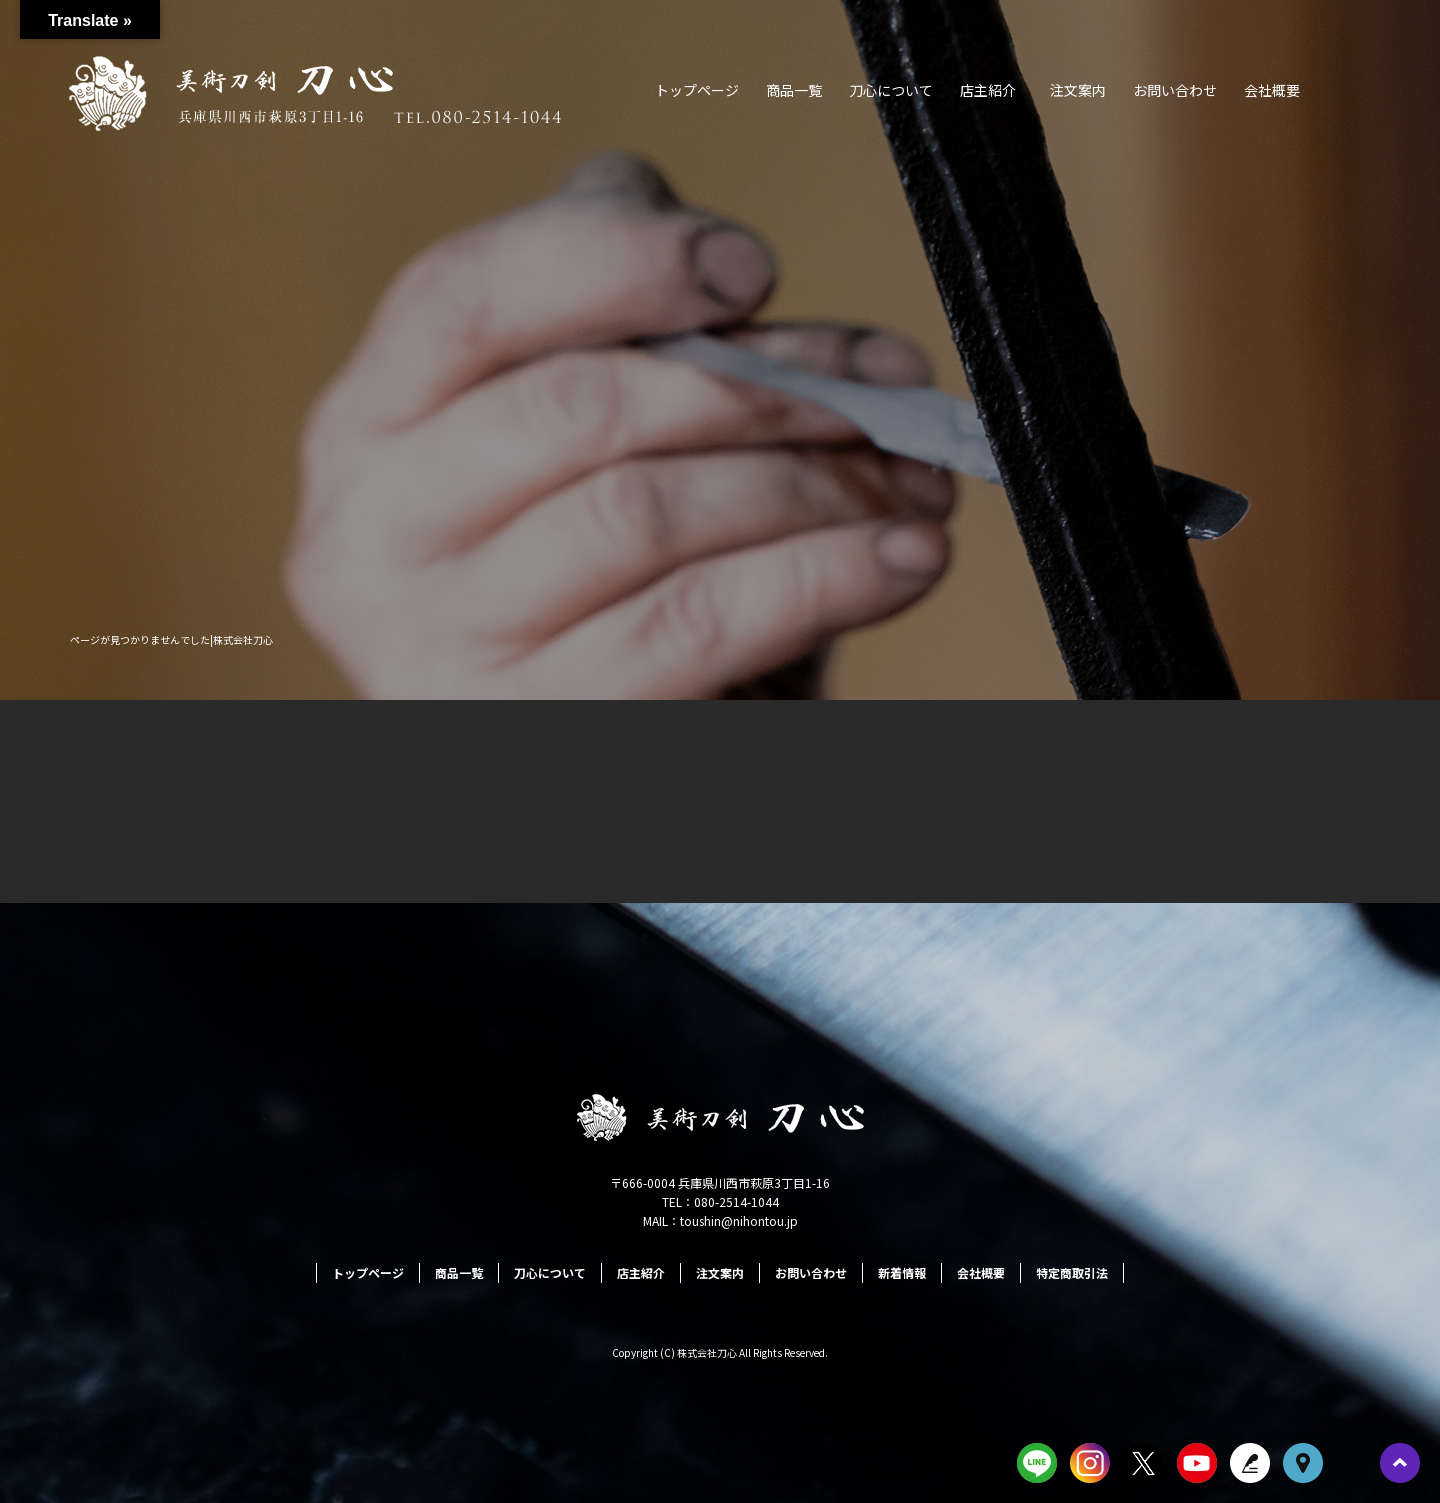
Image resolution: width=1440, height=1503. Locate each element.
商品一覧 (794, 90)
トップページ (697, 90)
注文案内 (1078, 90)
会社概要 (1272, 90)
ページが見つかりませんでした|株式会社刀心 (171, 639)
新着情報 (902, 1272)
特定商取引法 (1072, 1272)
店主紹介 (988, 90)
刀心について (891, 90)
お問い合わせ (1175, 90)
